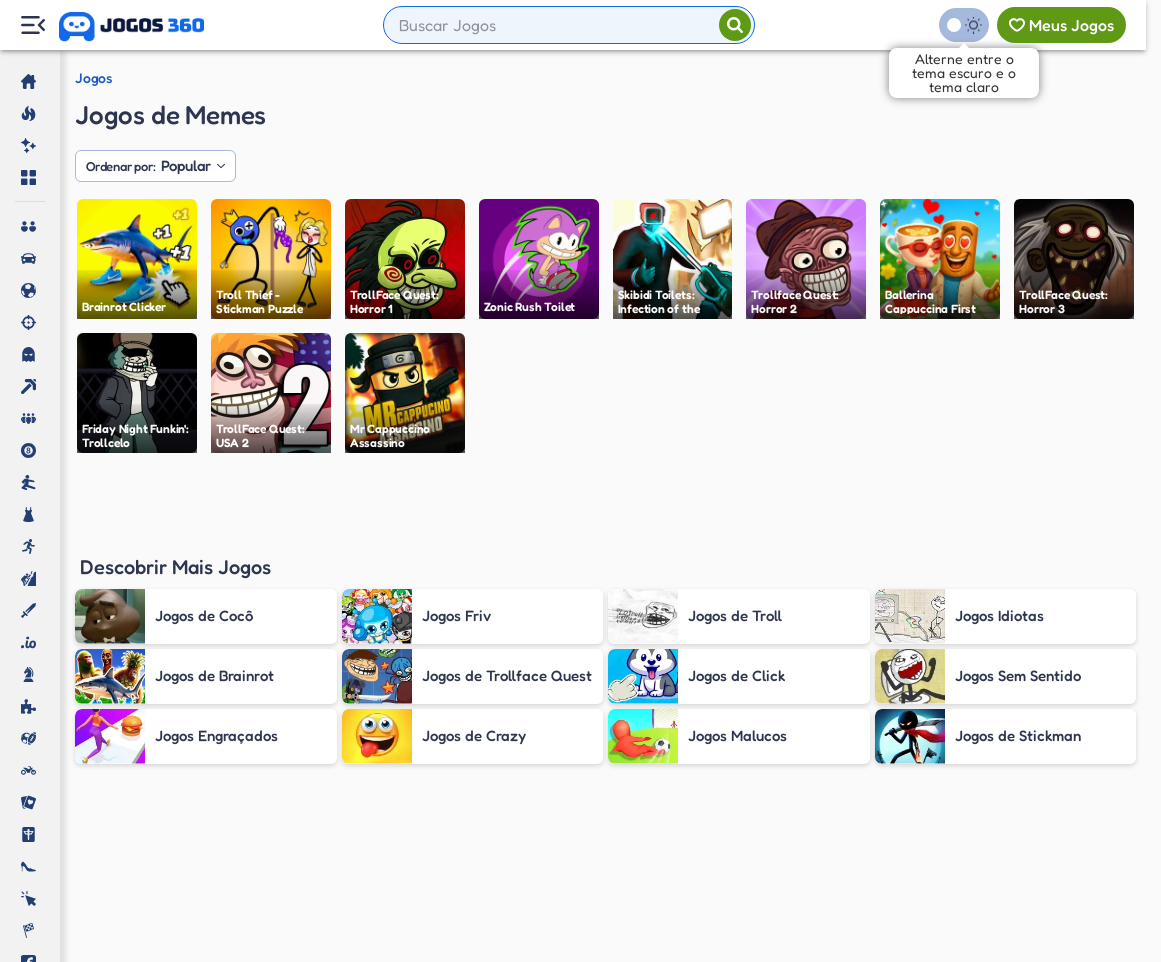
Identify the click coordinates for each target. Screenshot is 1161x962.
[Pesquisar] (735, 25)
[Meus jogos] (1061, 25)
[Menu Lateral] (32, 25)
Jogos (93, 78)
